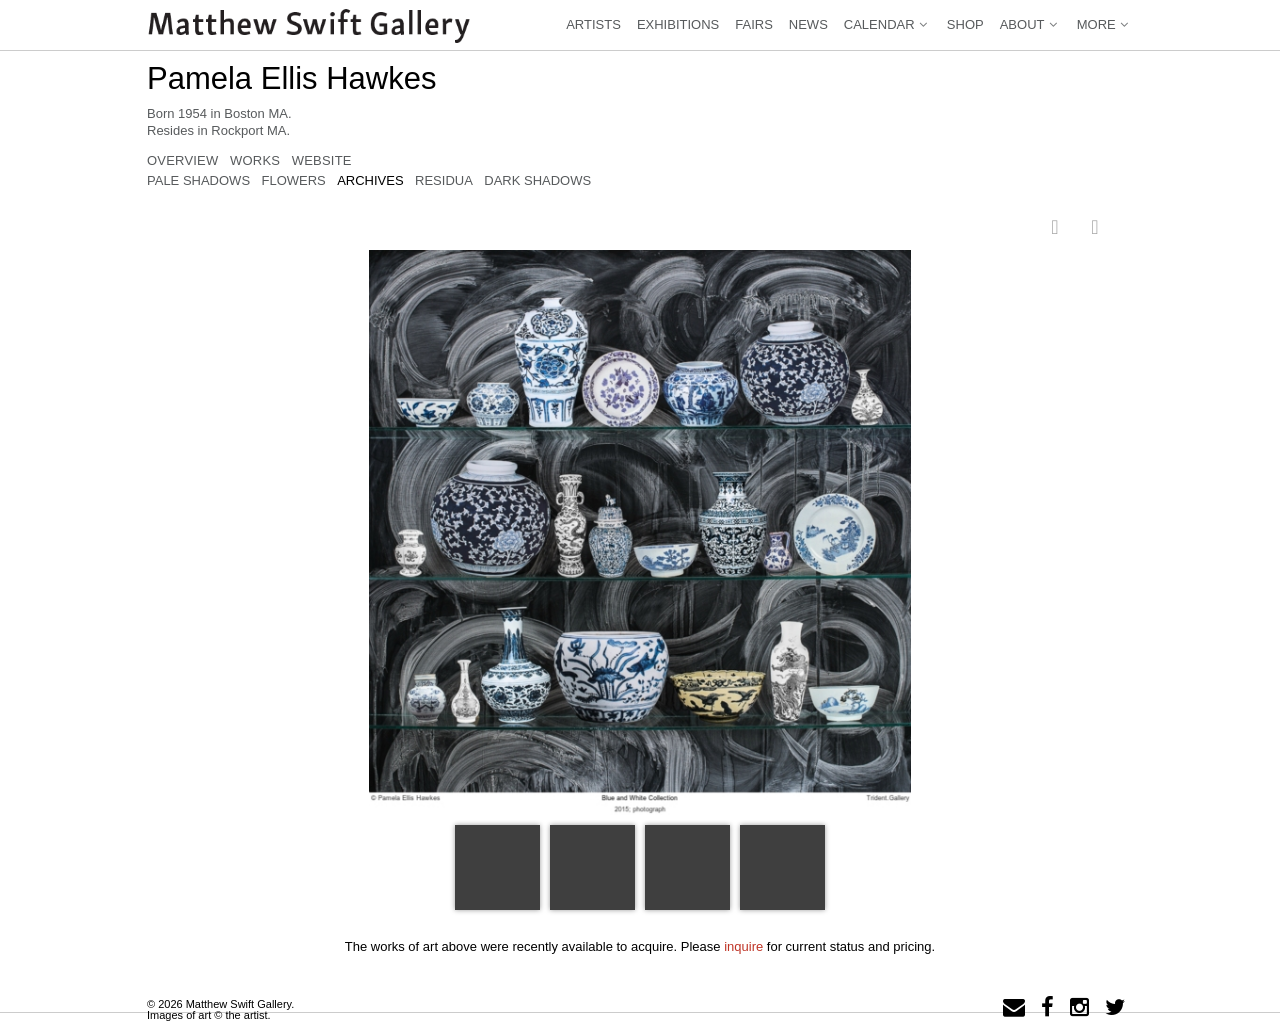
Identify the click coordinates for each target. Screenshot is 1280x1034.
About (1030, 24)
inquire (743, 946)
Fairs (754, 24)
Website (322, 161)
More (1104, 24)
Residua (444, 181)
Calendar (887, 24)
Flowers (293, 181)
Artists (593, 24)
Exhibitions (678, 24)
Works (255, 161)
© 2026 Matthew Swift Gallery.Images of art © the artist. (220, 1009)
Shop (965, 24)
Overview (182, 161)
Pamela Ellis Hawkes (291, 78)
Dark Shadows (537, 181)
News (808, 24)
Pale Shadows (198, 181)
